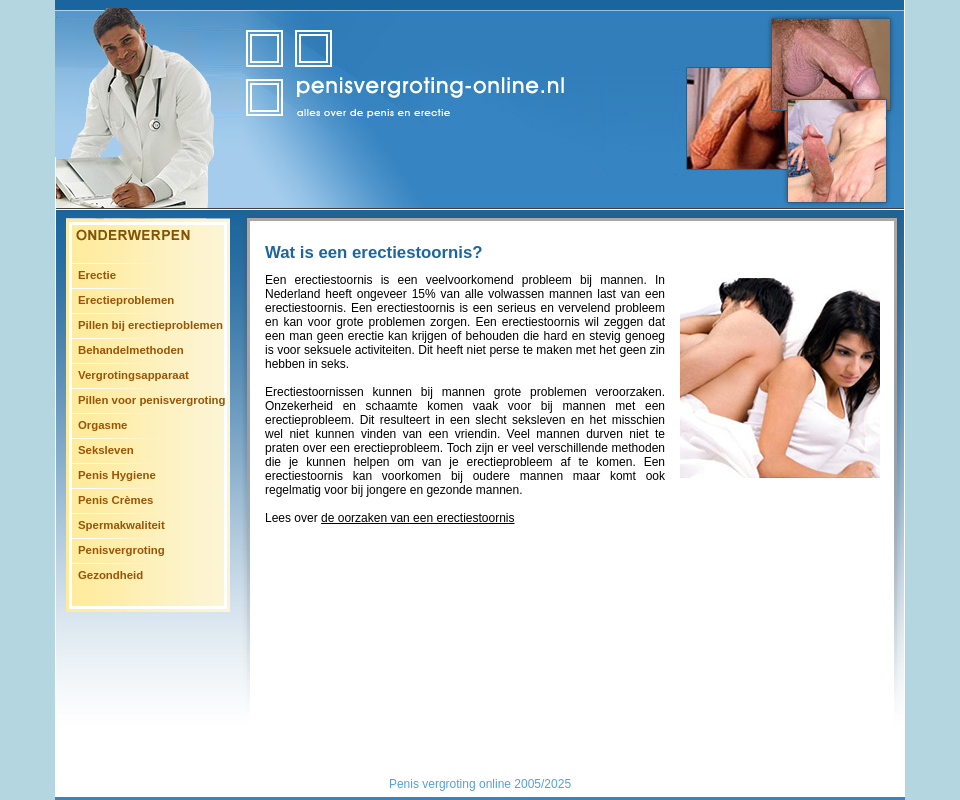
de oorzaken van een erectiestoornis (417, 518)
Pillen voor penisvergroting (151, 400)
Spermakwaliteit (121, 525)
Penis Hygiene (117, 475)
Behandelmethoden (131, 350)
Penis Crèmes (115, 500)
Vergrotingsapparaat (133, 375)
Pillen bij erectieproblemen (150, 325)
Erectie (97, 275)
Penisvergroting (121, 550)
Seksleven (106, 450)
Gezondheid (110, 575)
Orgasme (102, 425)
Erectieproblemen (126, 300)
